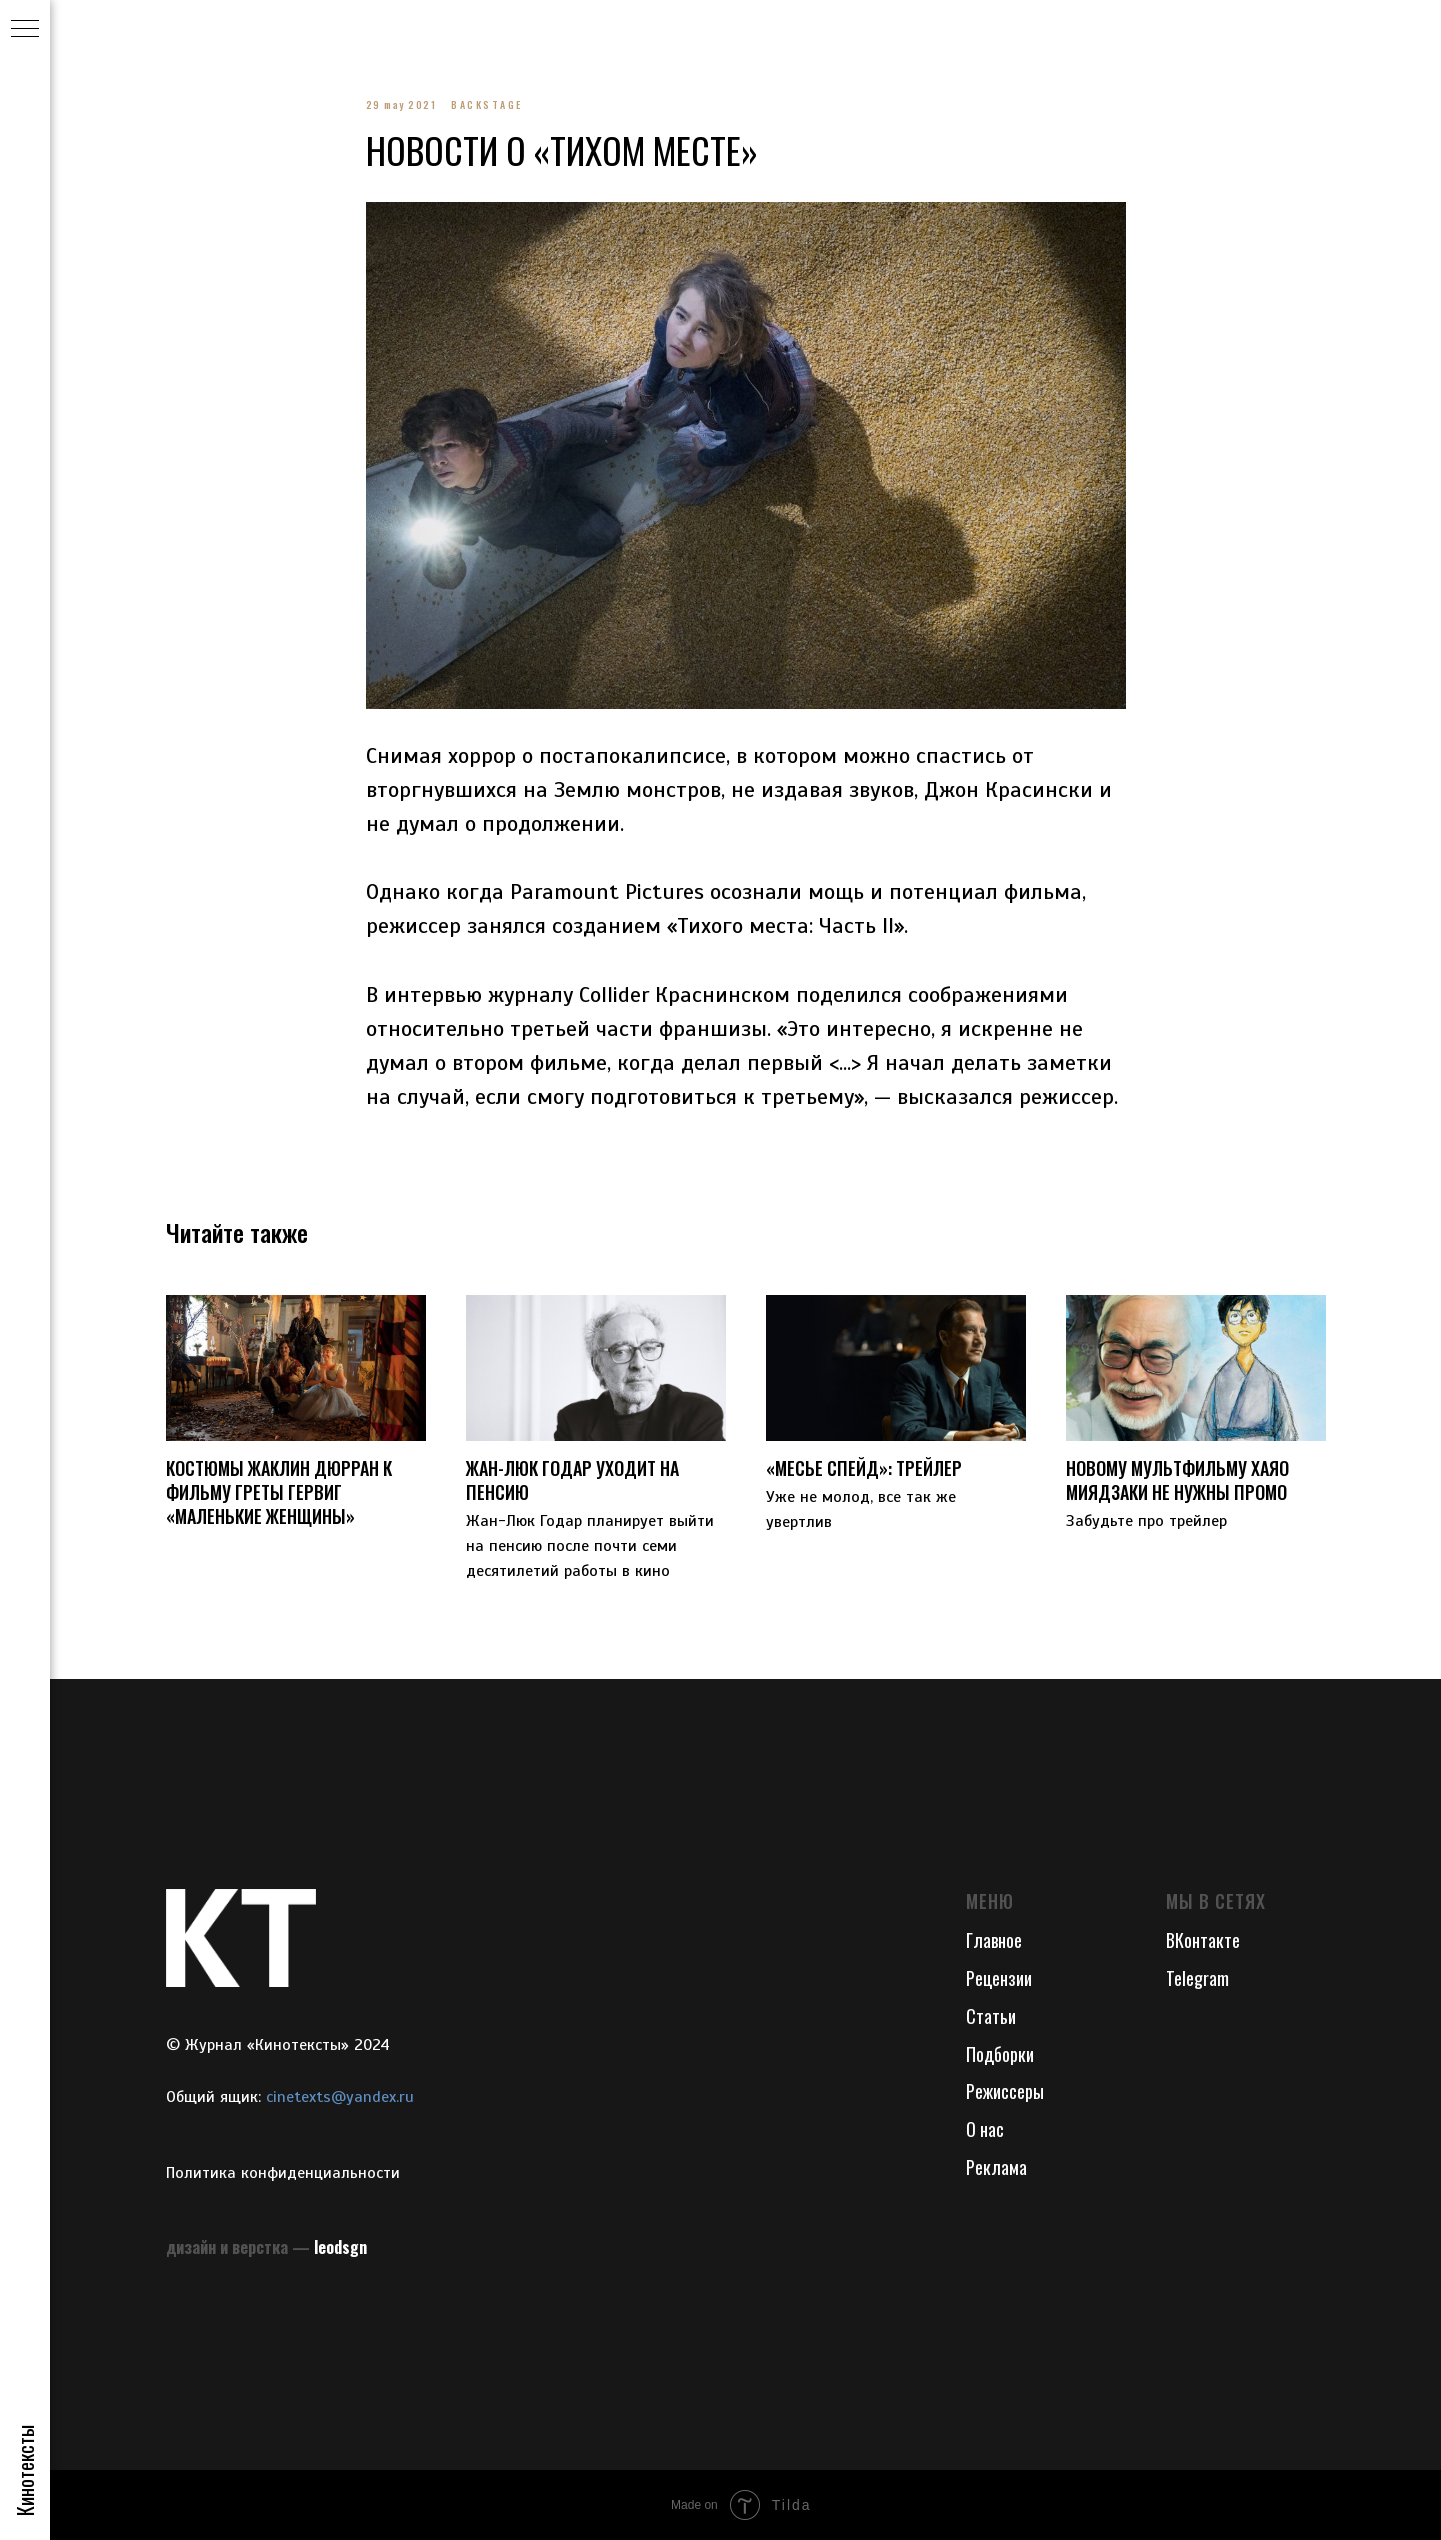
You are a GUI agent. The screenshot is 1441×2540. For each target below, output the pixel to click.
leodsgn (340, 2247)
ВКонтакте (1203, 1940)
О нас (985, 2129)
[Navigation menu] (25, 30)
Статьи (991, 2016)
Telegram (1197, 1978)
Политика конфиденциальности (283, 2173)
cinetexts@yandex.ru (340, 2097)
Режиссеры (1005, 2091)
